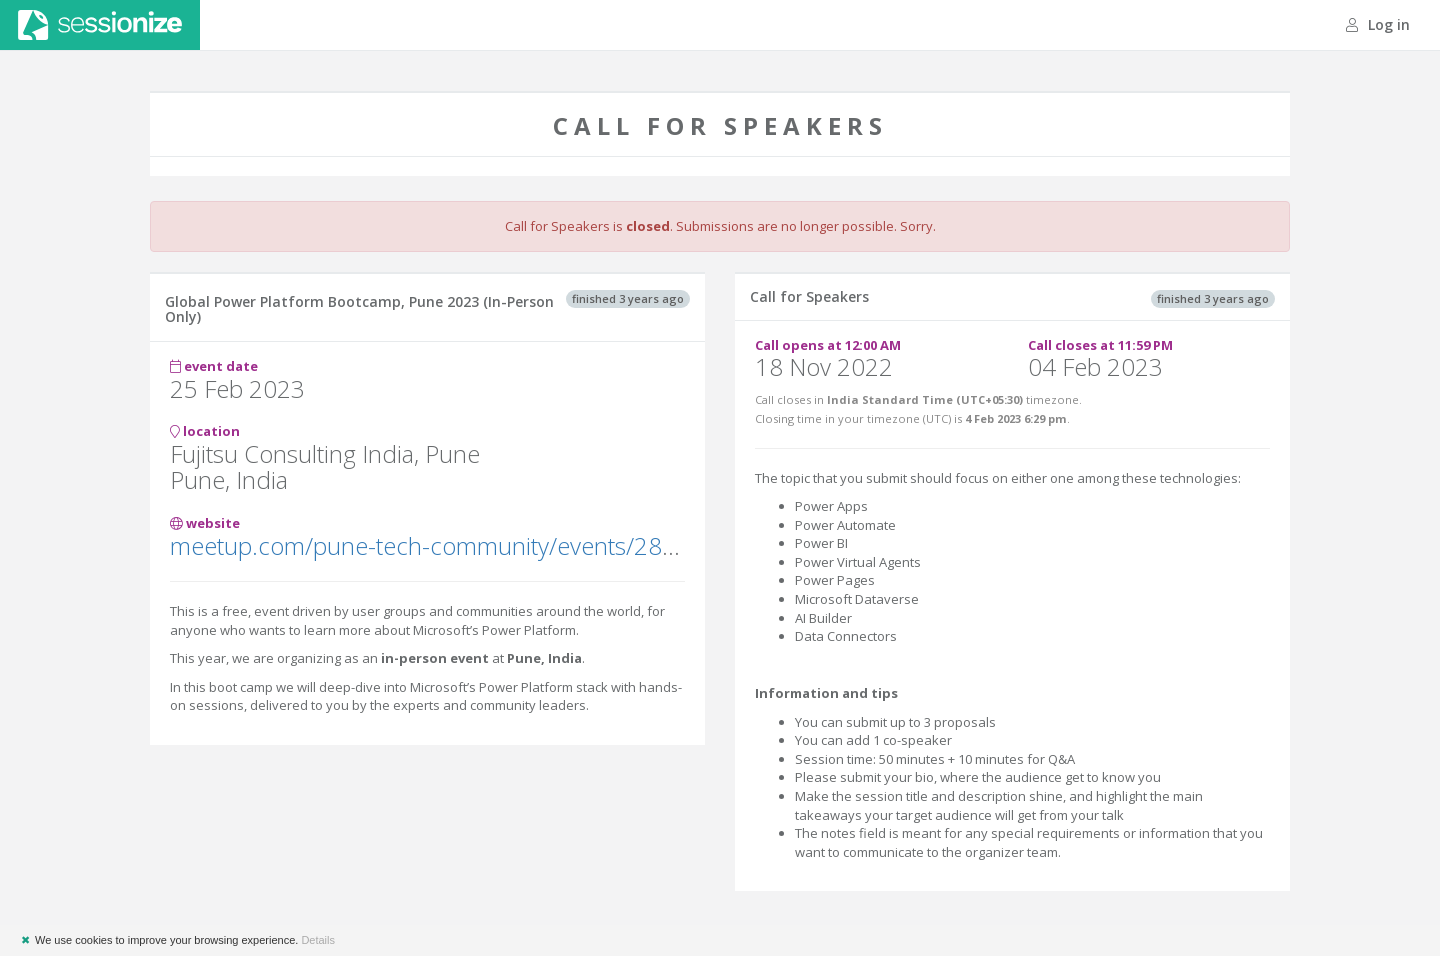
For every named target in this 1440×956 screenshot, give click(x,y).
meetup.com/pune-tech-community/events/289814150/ (469, 545)
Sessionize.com (100, 25)
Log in (1378, 24)
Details (318, 940)
